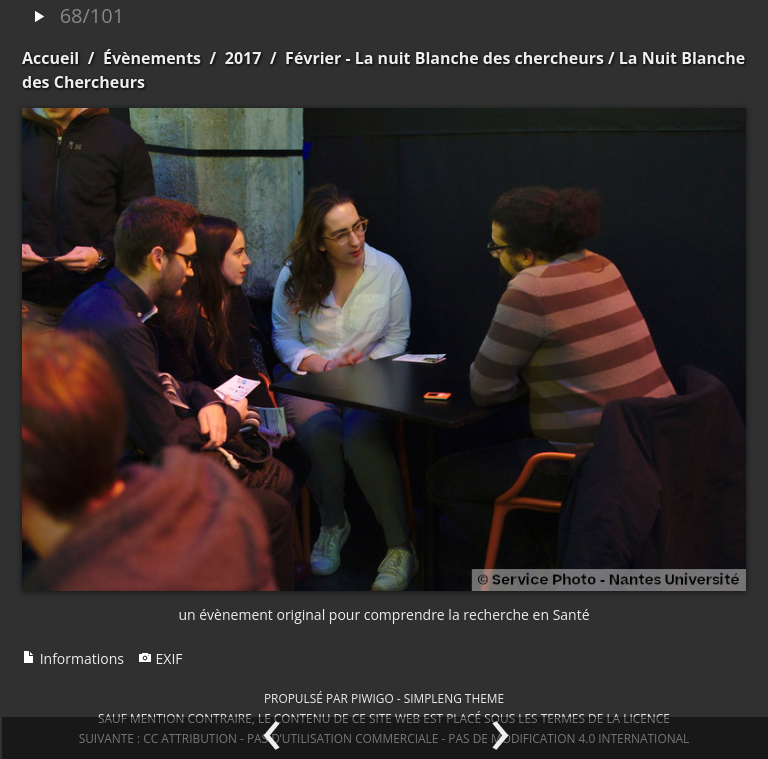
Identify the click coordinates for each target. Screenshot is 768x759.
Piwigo (372, 698)
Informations (73, 658)
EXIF (160, 658)
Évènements (152, 58)
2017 (243, 58)
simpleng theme (454, 698)
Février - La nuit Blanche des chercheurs (444, 58)
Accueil (50, 58)
